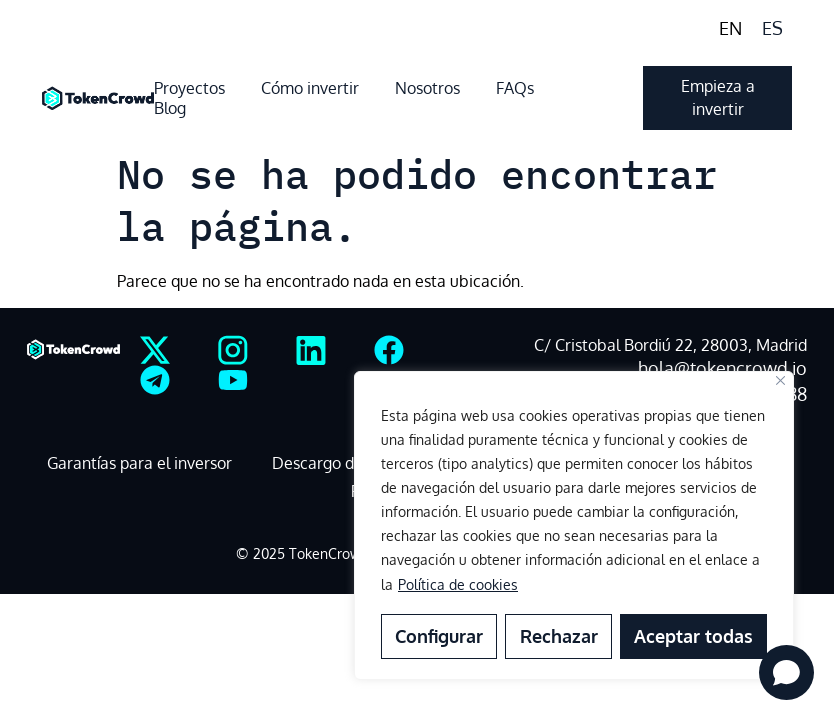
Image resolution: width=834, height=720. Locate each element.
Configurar (439, 636)
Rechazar (558, 636)
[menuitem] (730, 27)
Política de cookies (458, 584)
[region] (574, 525)
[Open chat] (786, 672)
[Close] (780, 380)
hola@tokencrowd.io (722, 368)
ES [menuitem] (772, 28)
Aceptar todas (693, 636)
